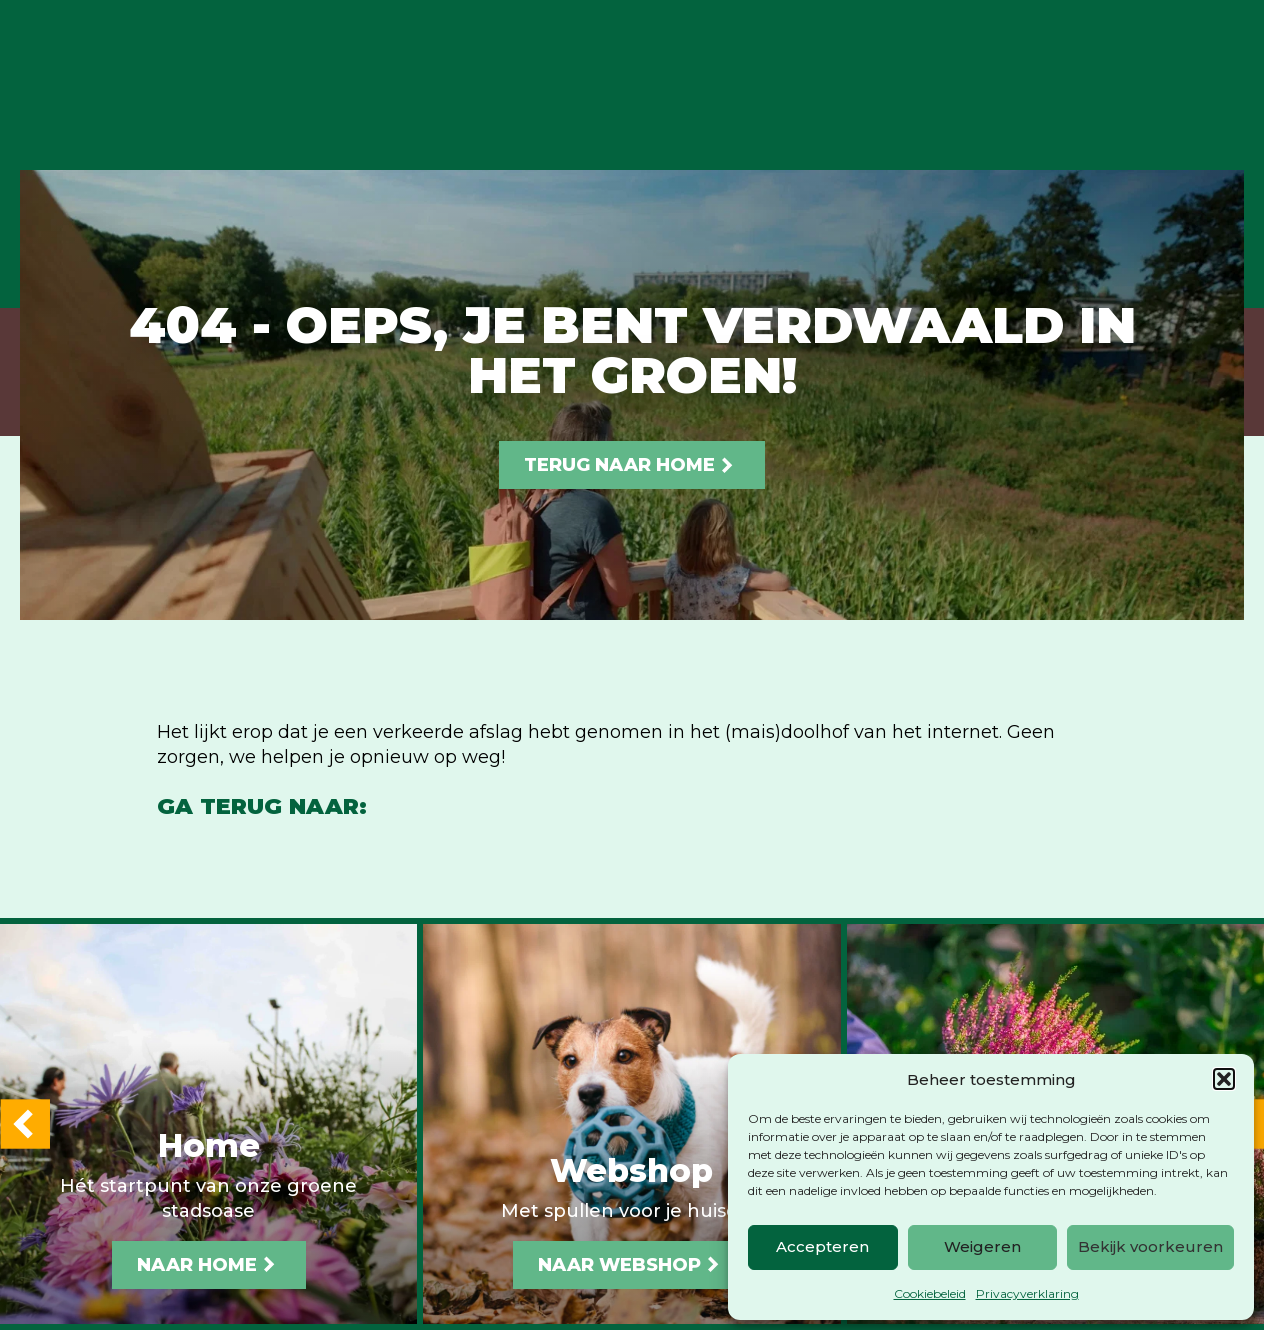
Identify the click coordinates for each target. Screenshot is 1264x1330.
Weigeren (982, 1246)
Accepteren (822, 1246)
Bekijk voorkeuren (1150, 1246)
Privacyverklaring (1027, 1293)
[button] (1224, 1079)
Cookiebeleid (930, 1293)
